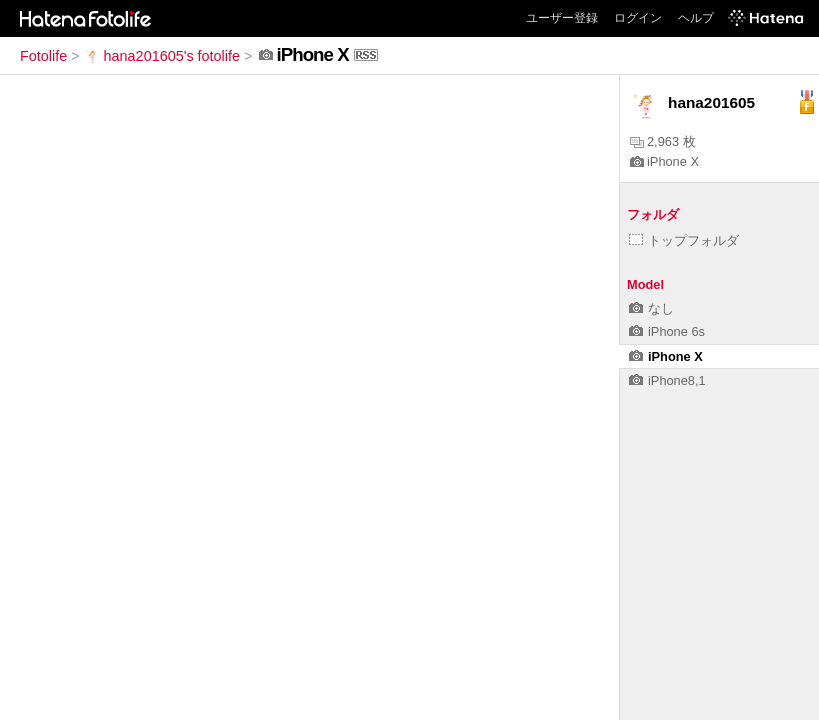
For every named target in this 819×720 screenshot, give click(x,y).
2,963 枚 (663, 141)
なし (651, 308)
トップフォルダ (684, 240)
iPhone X (664, 161)
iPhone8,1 (667, 380)
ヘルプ (696, 18)
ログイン (638, 18)
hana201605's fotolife (162, 56)
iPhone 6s (667, 331)
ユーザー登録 (562, 18)
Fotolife (43, 56)
